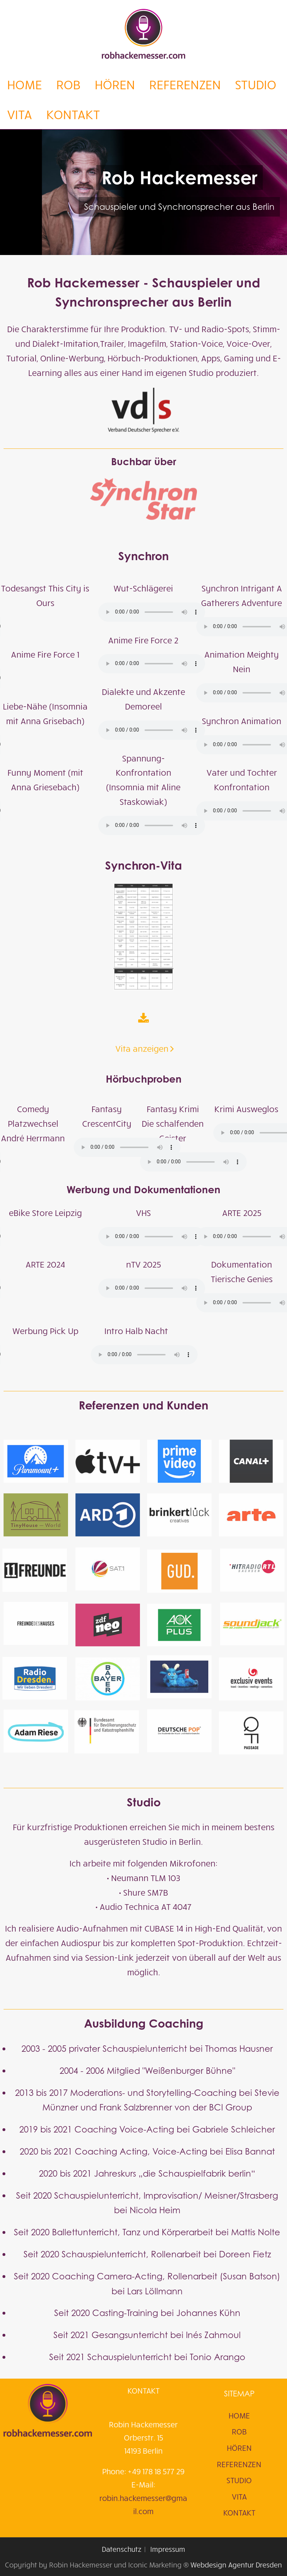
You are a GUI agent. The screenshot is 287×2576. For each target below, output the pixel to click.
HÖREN (115, 84)
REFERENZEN (185, 84)
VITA (19, 114)
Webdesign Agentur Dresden (236, 2564)
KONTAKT (73, 114)
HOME (24, 84)
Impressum (167, 2548)
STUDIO (255, 84)
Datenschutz (121, 2548)
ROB (68, 84)
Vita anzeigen (141, 742)
